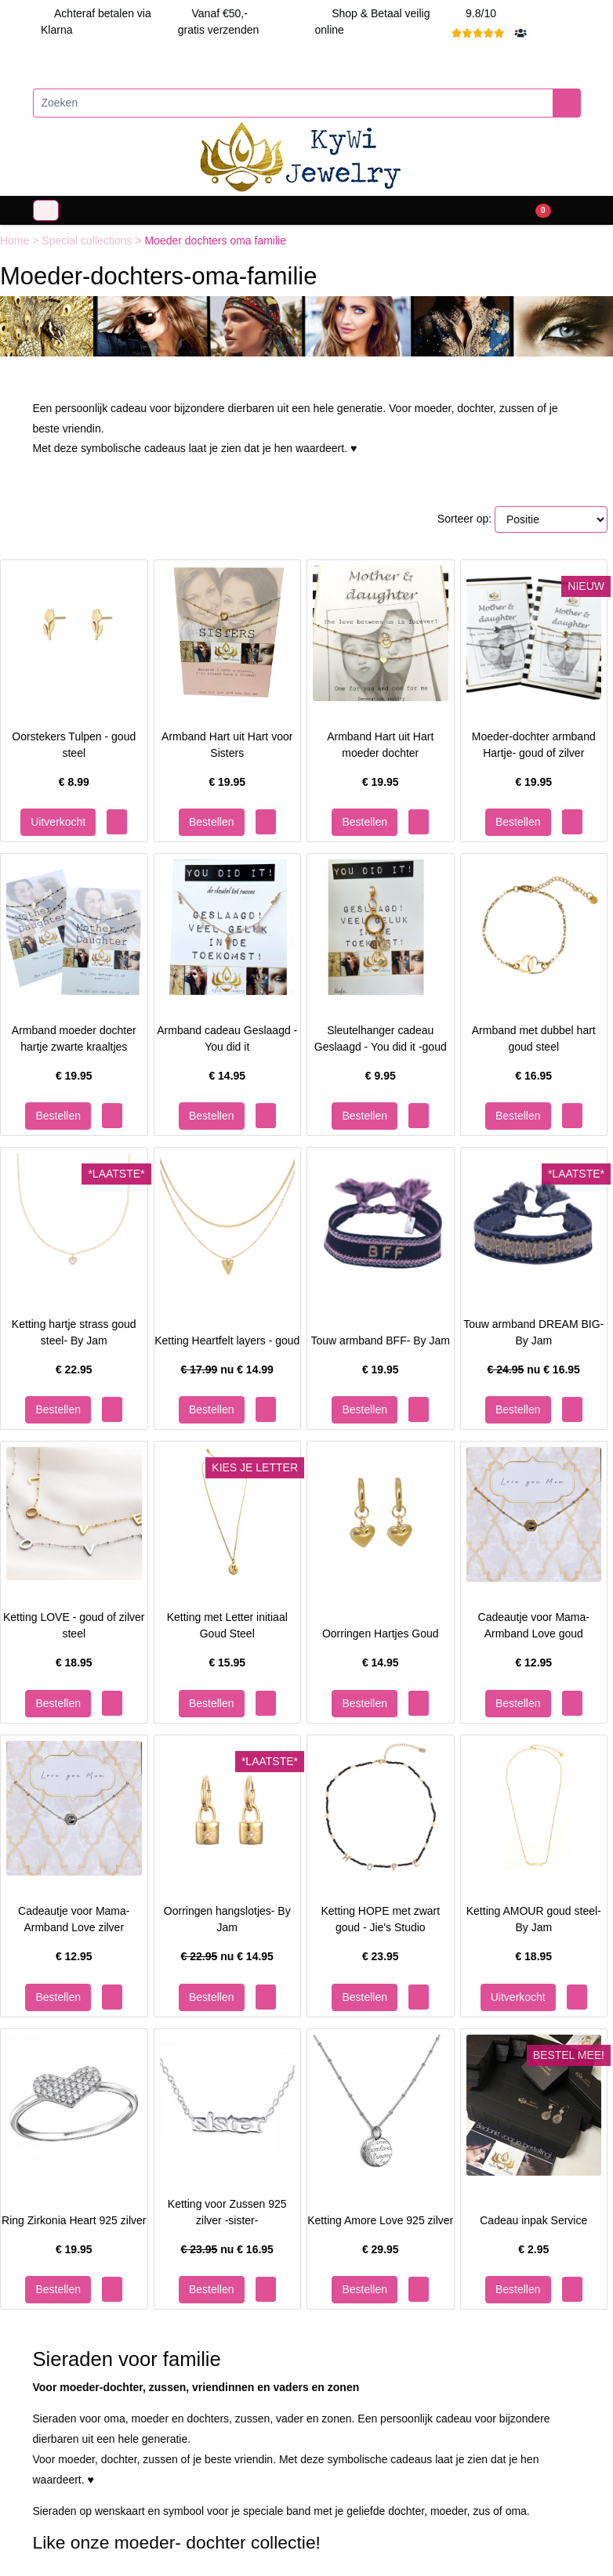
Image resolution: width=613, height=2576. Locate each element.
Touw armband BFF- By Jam (380, 1340)
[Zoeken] (293, 103)
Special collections (88, 240)
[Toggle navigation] (46, 210)
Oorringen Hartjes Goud (380, 1633)
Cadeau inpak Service (533, 2220)
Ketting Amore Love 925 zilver (380, 2220)
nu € (227, 1369)
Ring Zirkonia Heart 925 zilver (74, 2220)
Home (16, 240)
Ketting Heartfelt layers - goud (226, 1340)
